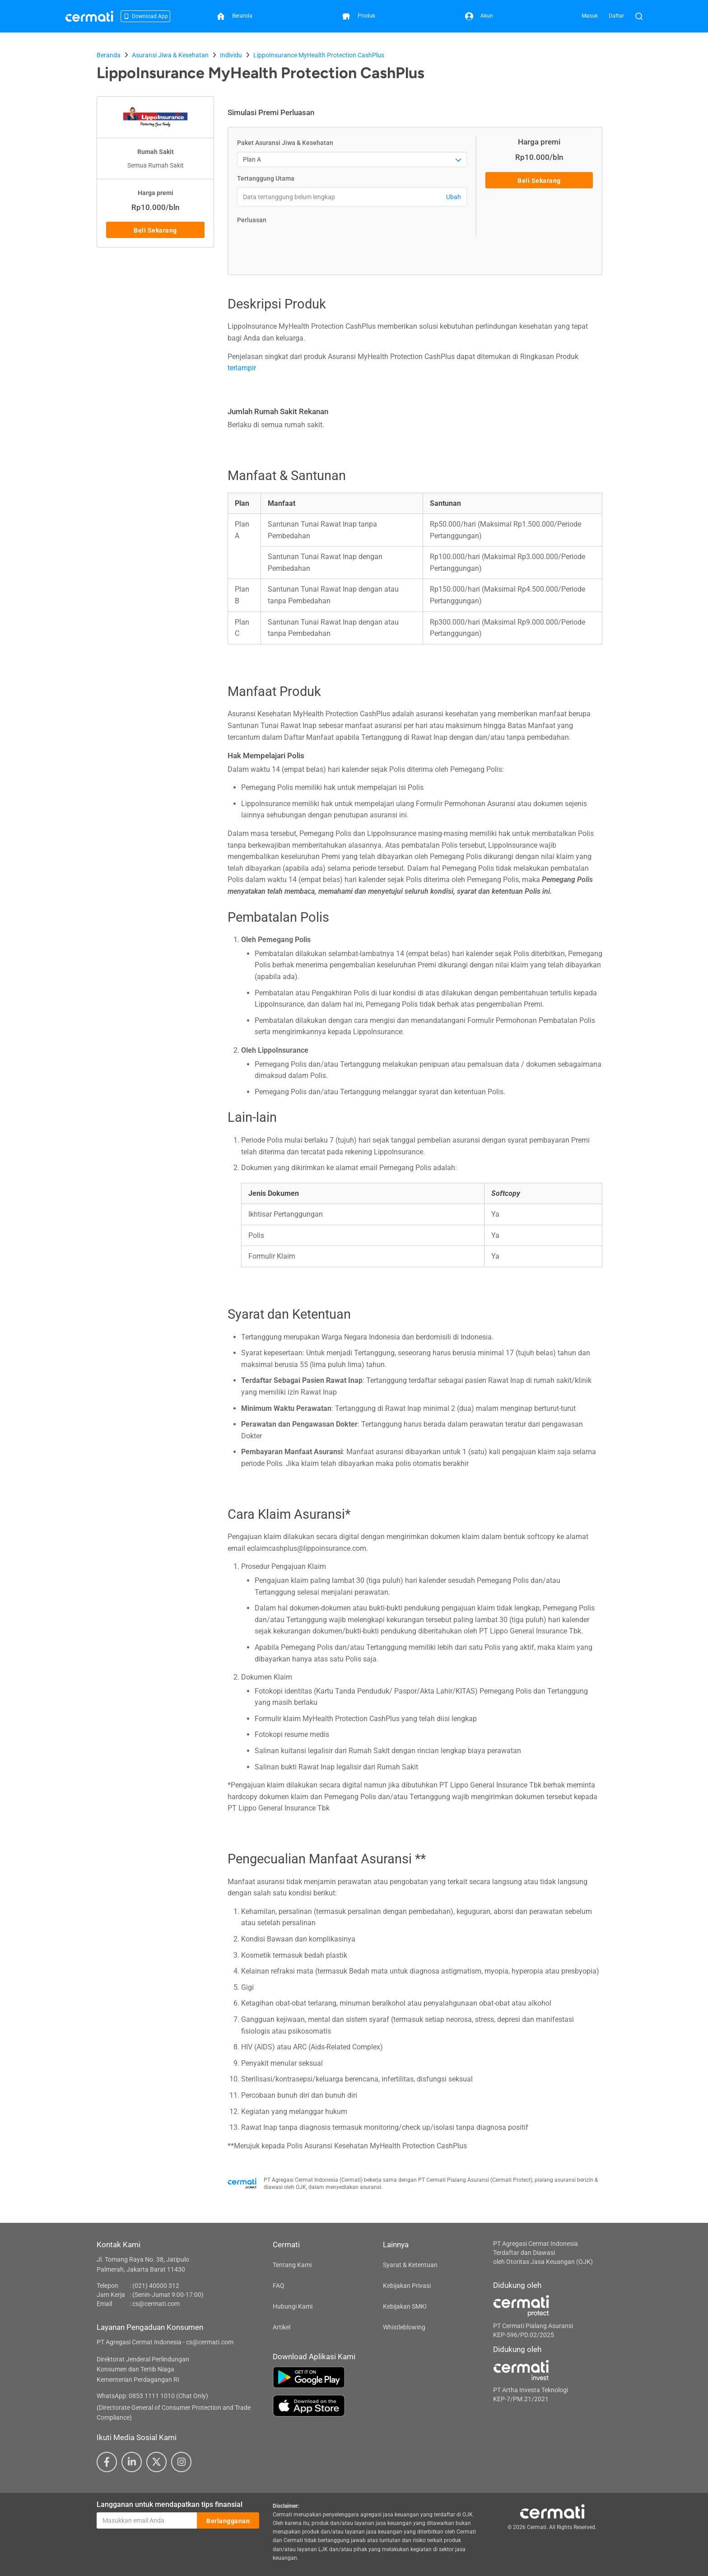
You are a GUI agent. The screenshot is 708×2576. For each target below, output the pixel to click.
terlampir (242, 368)
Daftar (616, 16)
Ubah (453, 197)
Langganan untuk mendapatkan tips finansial (169, 2504)
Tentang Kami (292, 2264)
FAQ (278, 2285)
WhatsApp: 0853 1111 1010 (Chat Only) (152, 2395)
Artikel (281, 2327)
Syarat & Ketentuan (410, 2264)
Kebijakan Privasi (407, 2285)
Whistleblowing (404, 2327)
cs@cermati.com (156, 2303)
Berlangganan (228, 2521)
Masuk (590, 16)
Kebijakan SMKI (405, 2306)
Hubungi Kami (292, 2306)
